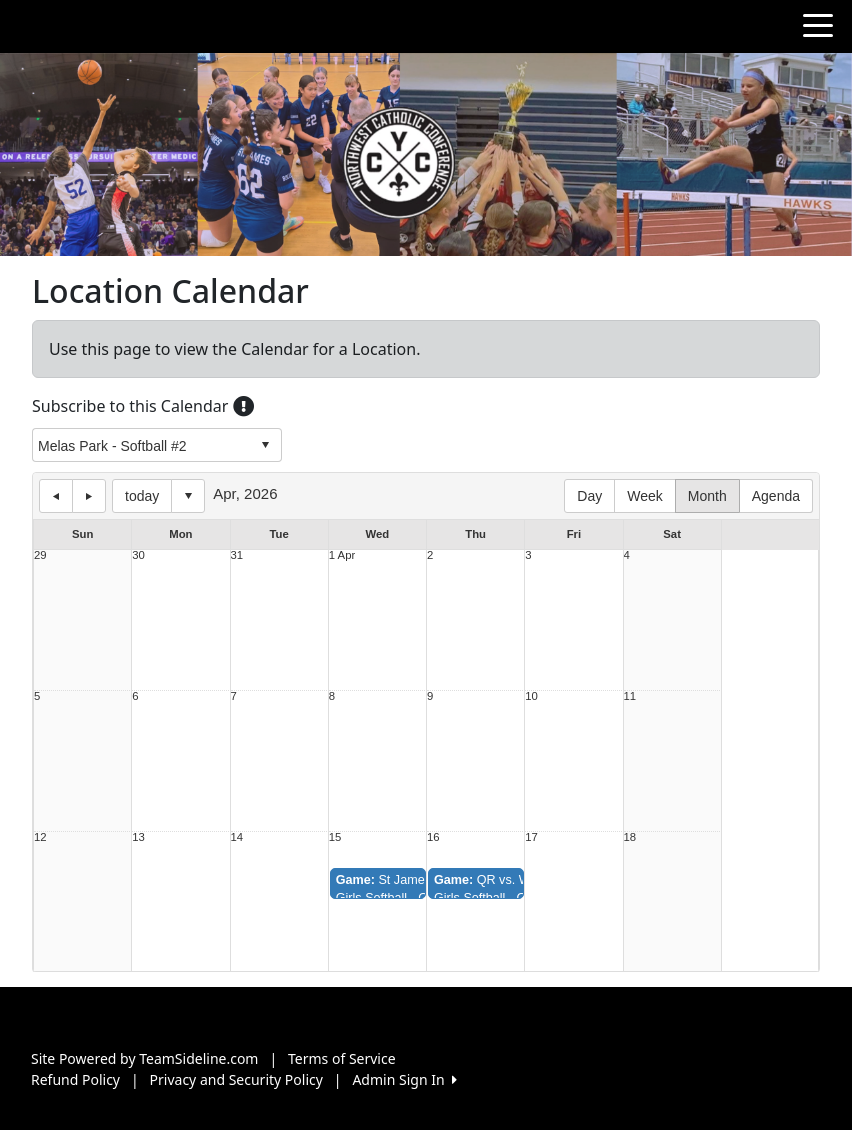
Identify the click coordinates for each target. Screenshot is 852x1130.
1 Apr (342, 555)
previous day (56, 496)
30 (138, 555)
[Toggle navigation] (818, 24)
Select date (188, 496)
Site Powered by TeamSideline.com (144, 1058)
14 (237, 837)
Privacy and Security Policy (236, 1079)
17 (531, 837)
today (142, 496)
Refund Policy (75, 1079)
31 (237, 555)
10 (531, 696)
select (265, 445)
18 (630, 837)
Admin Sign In (404, 1079)
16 (433, 837)
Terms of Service (342, 1058)
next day (89, 496)
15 (335, 837)
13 (138, 837)
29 (40, 555)
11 (630, 696)
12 (40, 837)
